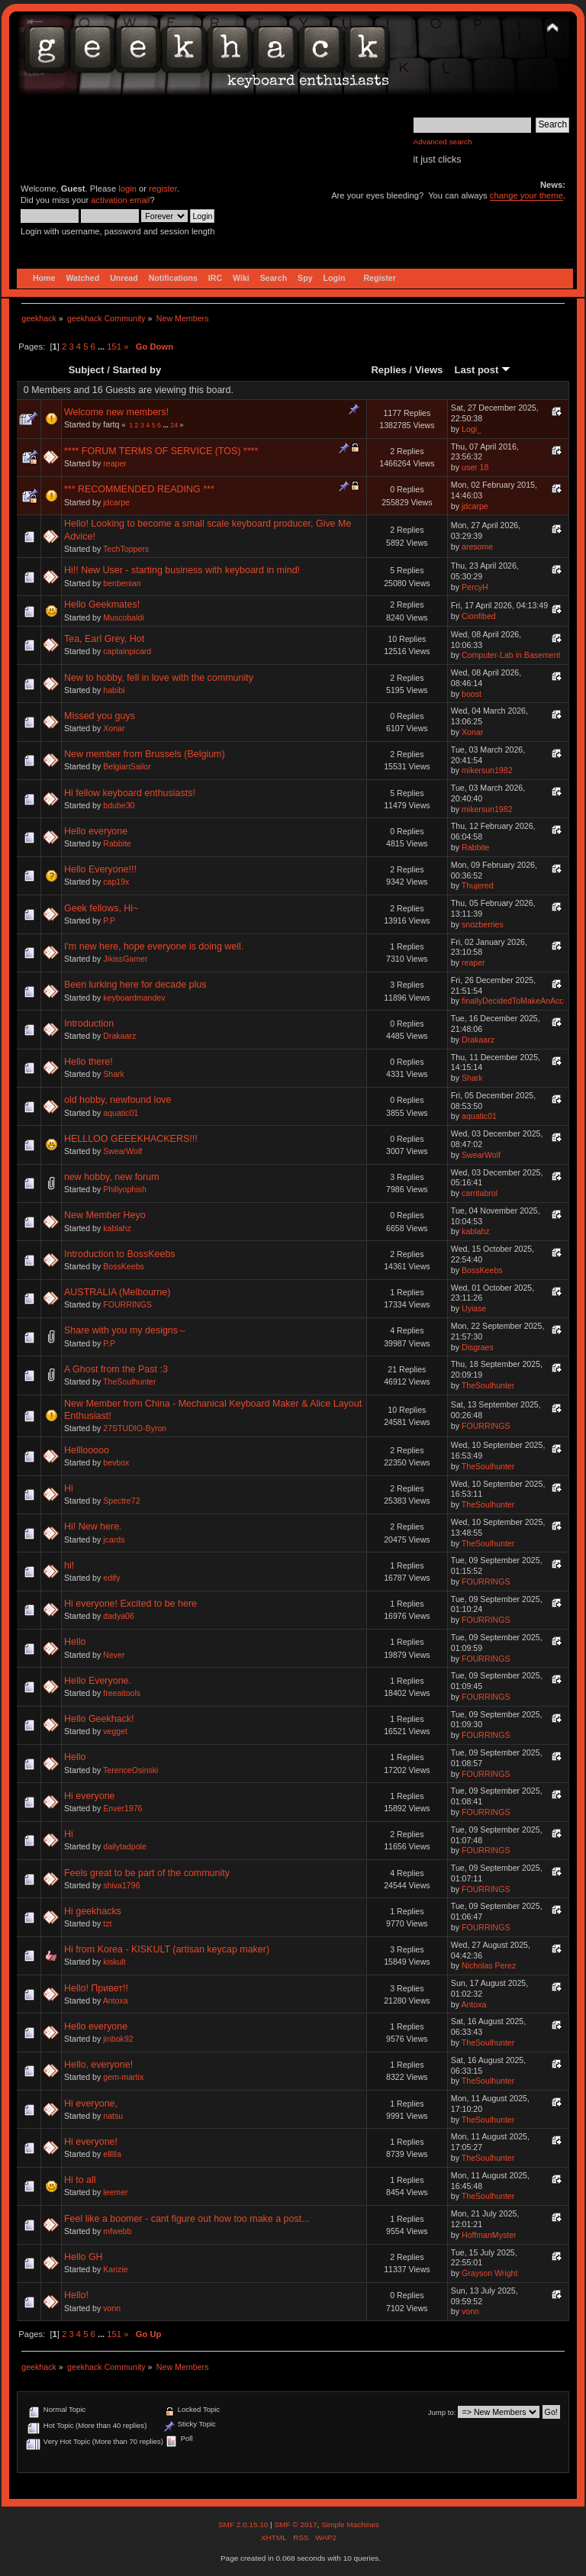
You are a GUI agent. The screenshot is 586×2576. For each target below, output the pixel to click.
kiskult (114, 1961)
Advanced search (443, 141)
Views (429, 370)
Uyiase (474, 1308)
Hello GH (83, 2257)
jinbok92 (118, 2038)
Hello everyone (95, 831)
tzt (107, 1923)
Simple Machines (350, 2524)
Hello (74, 1641)
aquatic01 (120, 1112)
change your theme (526, 195)
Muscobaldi (123, 617)
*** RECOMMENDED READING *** (139, 489)
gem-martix (123, 2076)
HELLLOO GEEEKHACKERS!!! (131, 1138)
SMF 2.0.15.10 (244, 2524)
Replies (388, 370)
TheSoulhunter (129, 1381)
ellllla (112, 2153)
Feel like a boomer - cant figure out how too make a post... (187, 2218)
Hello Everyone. (97, 1680)
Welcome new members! (116, 412)
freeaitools (121, 1692)
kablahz (117, 1228)
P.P (109, 920)
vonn (112, 2308)
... (102, 346)
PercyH (475, 587)
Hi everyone (89, 1796)
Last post (482, 370)
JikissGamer (125, 958)
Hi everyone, (91, 2103)
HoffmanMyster (489, 2234)
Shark (113, 1073)
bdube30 (118, 805)
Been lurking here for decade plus (135, 984)
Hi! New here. (93, 1526)
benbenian (122, 583)
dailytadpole (124, 1846)
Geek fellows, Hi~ (101, 908)
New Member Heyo (105, 1215)
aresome (477, 546)
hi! (69, 1565)
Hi (68, 1488)
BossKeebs (123, 1266)
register (163, 188)
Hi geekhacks (92, 1911)
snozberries (483, 924)
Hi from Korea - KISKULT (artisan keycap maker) (166, 1949)
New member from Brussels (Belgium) (144, 754)
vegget (115, 1731)
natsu (113, 2115)
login (127, 188)
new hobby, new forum (111, 1177)
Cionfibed (479, 616)
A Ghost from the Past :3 (116, 1369)
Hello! (76, 2295)
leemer (115, 2192)
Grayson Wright (489, 2273)
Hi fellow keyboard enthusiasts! (129, 793)
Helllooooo (86, 1450)
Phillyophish (124, 1189)
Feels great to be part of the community (147, 1873)
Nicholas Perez (489, 1965)
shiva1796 (121, 1885)
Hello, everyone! (98, 2064)
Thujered (478, 885)
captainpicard (127, 651)
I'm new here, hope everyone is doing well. (153, 946)
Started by (137, 370)
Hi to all (80, 2180)
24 (174, 425)
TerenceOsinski (130, 1770)
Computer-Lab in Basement (511, 654)
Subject (87, 370)
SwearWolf (122, 1151)
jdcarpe (116, 502)
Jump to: (442, 2412)
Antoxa (115, 2000)
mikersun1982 (487, 770)
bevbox (116, 1462)
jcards (113, 1539)
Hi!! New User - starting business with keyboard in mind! (182, 570)
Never (113, 1654)
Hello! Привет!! (96, 1988)
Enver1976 (122, 1808)
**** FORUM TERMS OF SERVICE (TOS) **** (161, 451)
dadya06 (118, 1615)
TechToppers (126, 548)
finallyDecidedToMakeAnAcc (513, 1000)
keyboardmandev (134, 997)
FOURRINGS (127, 1304)
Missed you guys (99, 716)
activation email (120, 200)
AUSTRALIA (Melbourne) (117, 1292)
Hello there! (88, 1061)
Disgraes (478, 1347)
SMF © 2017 (295, 2524)
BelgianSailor (126, 766)
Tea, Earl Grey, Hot (104, 639)
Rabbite (117, 843)
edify (111, 1577)
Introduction (89, 1023)
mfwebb (117, 2231)
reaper (115, 463)
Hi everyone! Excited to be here (130, 1603)
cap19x (116, 881)
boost (471, 693)
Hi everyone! (91, 2141)
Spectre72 (121, 1500)
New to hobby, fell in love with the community (158, 677)
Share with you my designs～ (125, 1330)
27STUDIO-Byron (134, 1428)
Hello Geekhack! (99, 1719)
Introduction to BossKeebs (119, 1254)
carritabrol (479, 1193)
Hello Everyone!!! (100, 869)
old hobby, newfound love (118, 1100)
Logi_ (471, 429)
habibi (113, 690)
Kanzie (115, 2269)
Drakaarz (119, 1035)
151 (114, 346)
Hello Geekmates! (102, 604)
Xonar (113, 728)
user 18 (475, 467)
